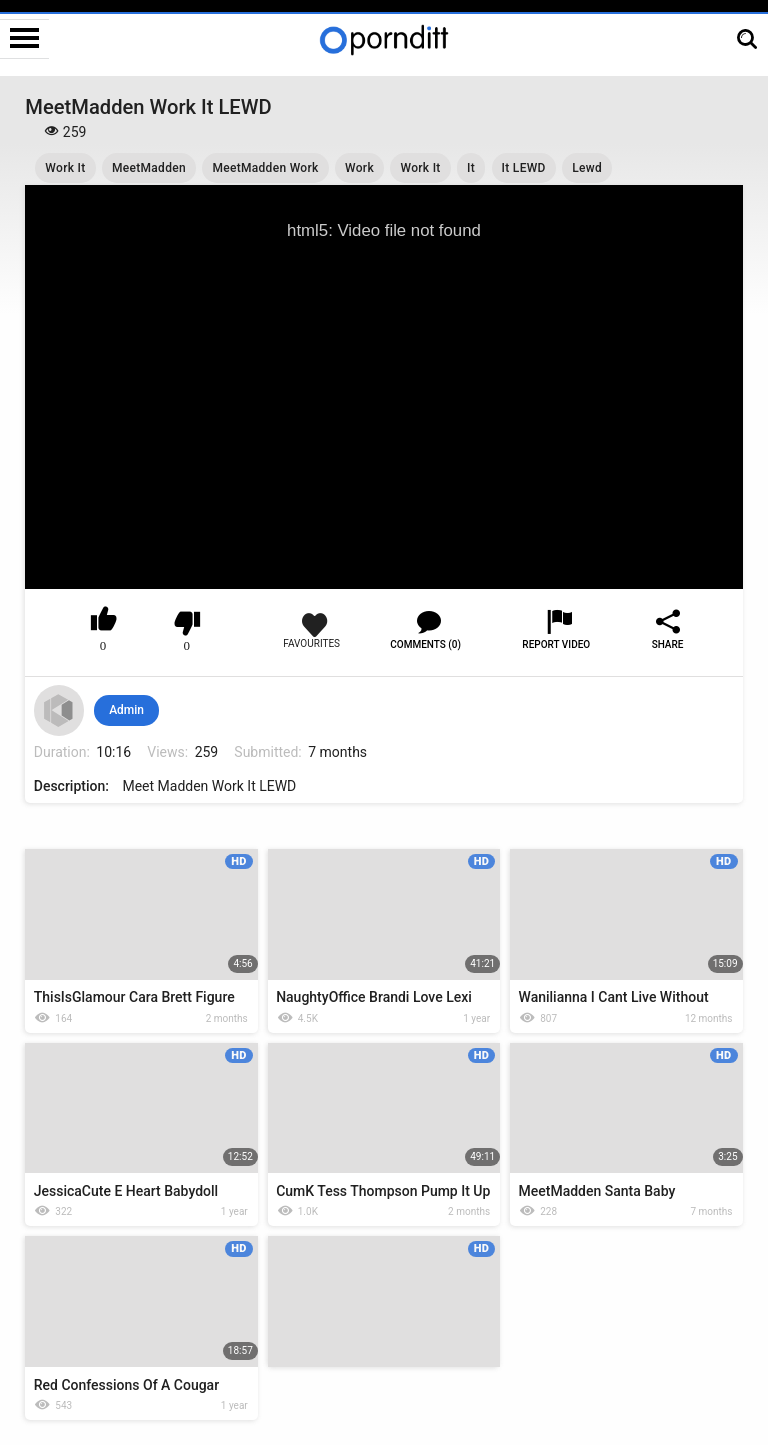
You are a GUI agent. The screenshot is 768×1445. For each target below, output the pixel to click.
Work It (65, 168)
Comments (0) (425, 644)
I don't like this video (187, 623)
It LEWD (524, 168)
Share (668, 644)
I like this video (103, 623)
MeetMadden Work (265, 168)
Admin (126, 710)
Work (359, 168)
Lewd (587, 168)
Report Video (556, 644)
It (471, 168)
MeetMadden (149, 168)
